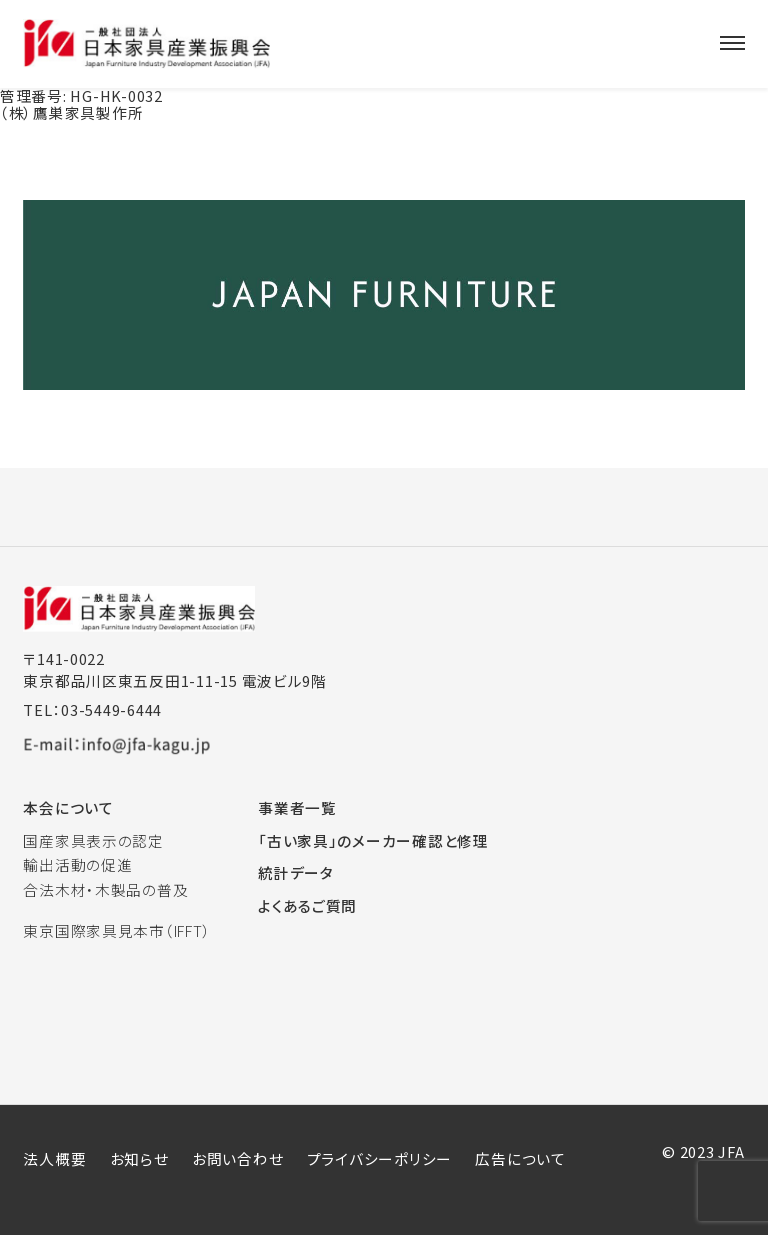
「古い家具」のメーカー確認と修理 (373, 840)
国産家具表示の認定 (93, 840)
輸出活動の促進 (77, 864)
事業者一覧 (297, 807)
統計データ (296, 872)
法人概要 (54, 1158)
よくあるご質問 (307, 905)
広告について (520, 1158)
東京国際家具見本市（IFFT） (117, 930)
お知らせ (139, 1158)
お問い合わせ (237, 1158)
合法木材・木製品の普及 (105, 889)
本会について (68, 807)
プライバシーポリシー (379, 1158)
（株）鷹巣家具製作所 (71, 112)
